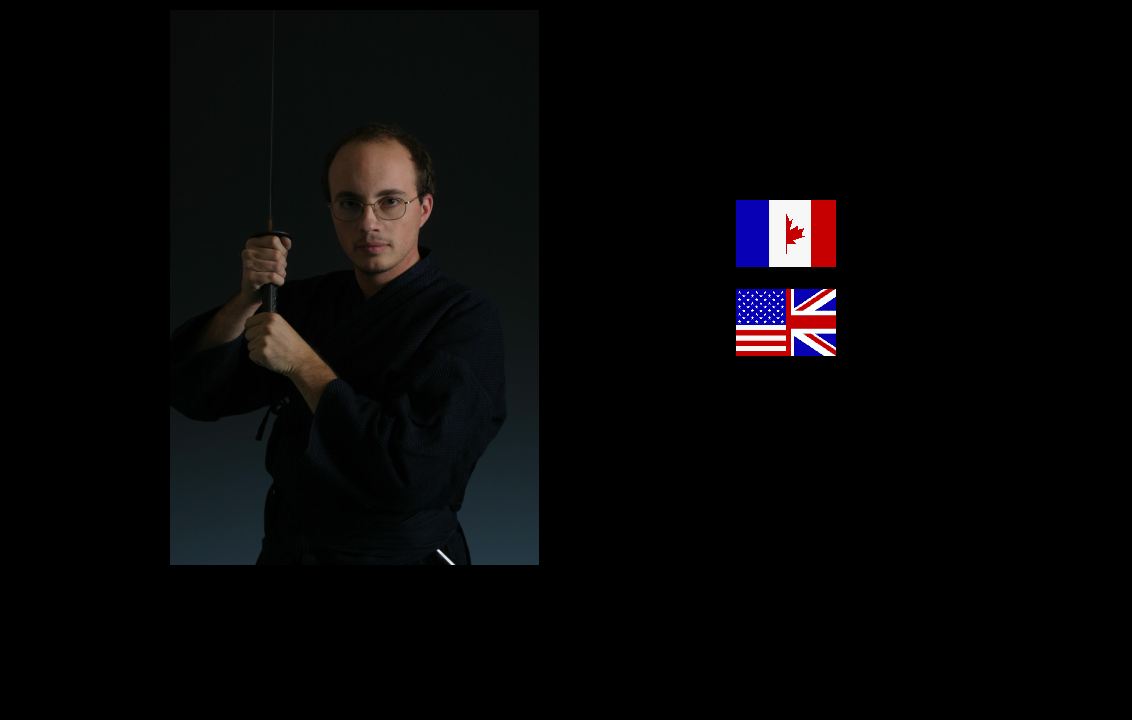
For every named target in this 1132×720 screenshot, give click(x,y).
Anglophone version (899, 351)
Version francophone (901, 262)
